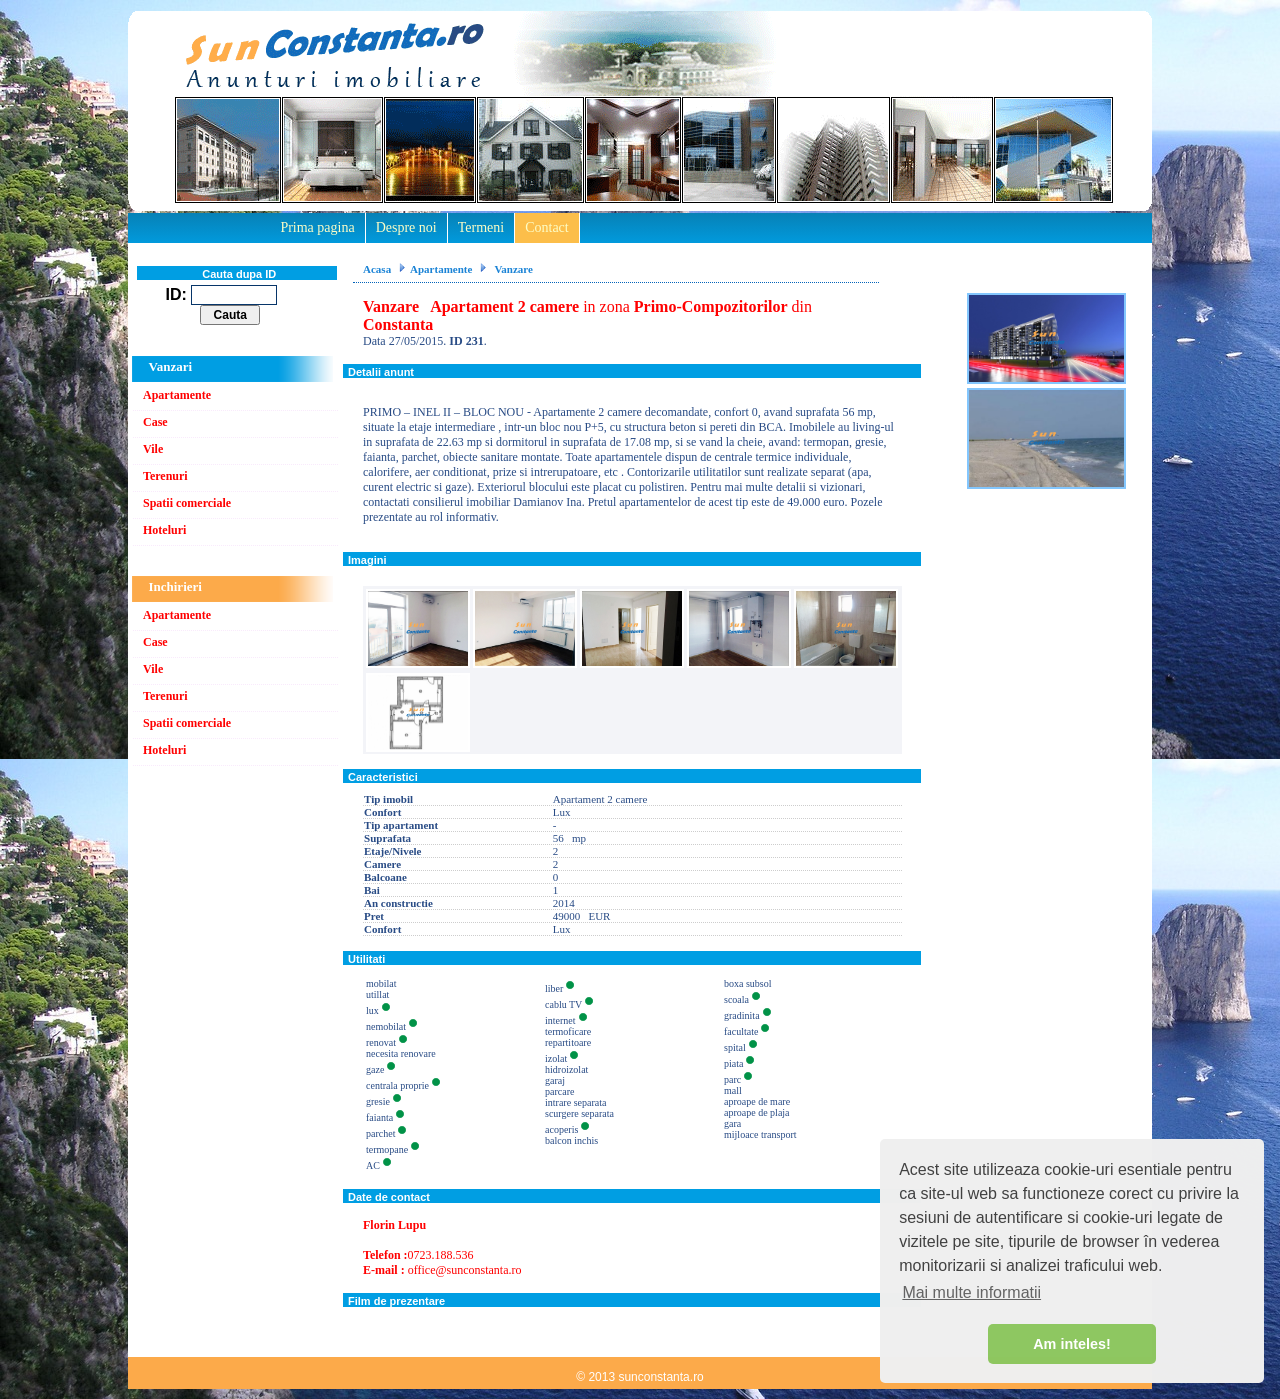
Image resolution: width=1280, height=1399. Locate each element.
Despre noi (406, 227)
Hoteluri (164, 530)
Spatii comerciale (187, 503)
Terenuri (165, 476)
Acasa (377, 269)
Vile (153, 449)
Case (155, 422)
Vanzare (512, 269)
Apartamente (177, 395)
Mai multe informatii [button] (971, 1292)
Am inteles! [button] (1072, 1344)
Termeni (481, 227)
